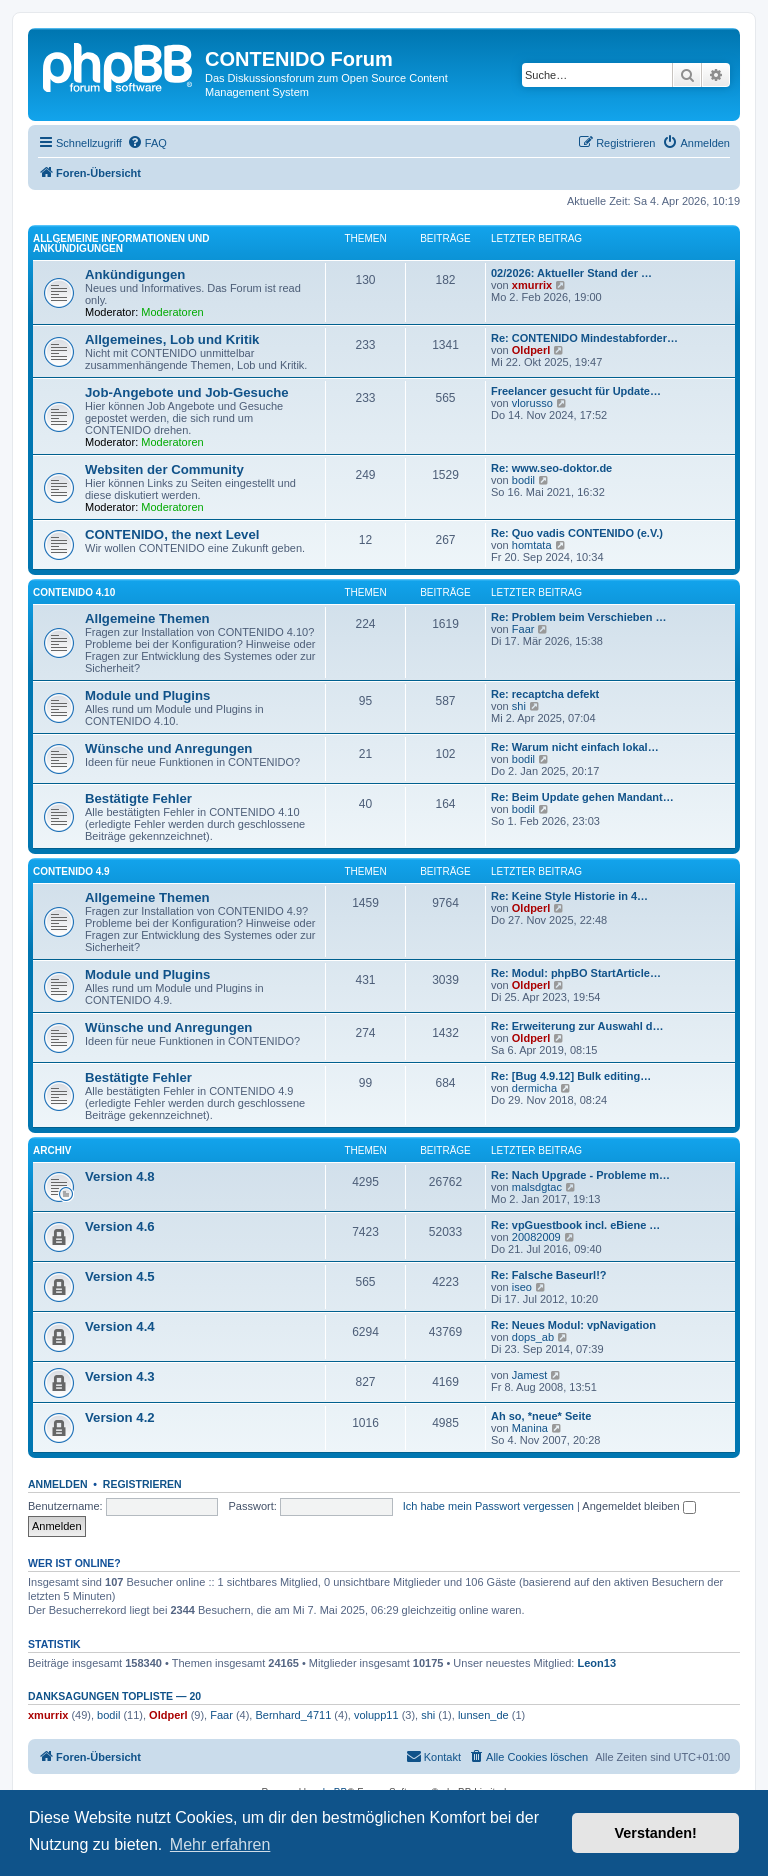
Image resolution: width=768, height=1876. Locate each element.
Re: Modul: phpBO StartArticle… (576, 973)
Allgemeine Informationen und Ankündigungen (121, 243)
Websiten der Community (164, 469)
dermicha (534, 1088)
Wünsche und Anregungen (168, 748)
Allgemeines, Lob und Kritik (172, 339)
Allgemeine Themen (147, 618)
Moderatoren (172, 312)
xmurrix (532, 285)
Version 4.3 (120, 1376)
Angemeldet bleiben (638, 1506)
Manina (530, 1428)
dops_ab (533, 1337)
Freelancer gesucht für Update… (576, 391)
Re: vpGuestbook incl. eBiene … (575, 1225)
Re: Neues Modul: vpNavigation (573, 1325)
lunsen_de (483, 1715)
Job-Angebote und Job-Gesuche (187, 392)
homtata (532, 545)
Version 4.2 (120, 1417)
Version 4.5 (120, 1276)
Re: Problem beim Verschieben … (578, 617)
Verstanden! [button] (656, 1833)
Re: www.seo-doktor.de (551, 468)
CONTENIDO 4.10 (74, 592)
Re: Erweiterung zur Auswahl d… (577, 1026)
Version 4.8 (120, 1176)
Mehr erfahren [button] (220, 1844)
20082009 (536, 1237)
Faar (523, 629)
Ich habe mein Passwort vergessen (488, 1506)
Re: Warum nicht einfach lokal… (575, 747)
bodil (523, 480)
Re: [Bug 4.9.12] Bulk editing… (571, 1076)
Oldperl (531, 350)
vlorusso (532, 403)
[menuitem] (147, 143)
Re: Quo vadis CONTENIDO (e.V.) (577, 533)
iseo (522, 1287)
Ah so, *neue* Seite (541, 1416)
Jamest (529, 1375)
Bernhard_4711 (293, 1715)
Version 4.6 (120, 1226)
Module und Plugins (147, 695)
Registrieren (142, 1484)
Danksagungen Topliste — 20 (114, 1696)
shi (519, 706)
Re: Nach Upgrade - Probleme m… (580, 1175)
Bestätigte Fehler (138, 798)
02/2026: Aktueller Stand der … (571, 273)
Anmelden (58, 1484)
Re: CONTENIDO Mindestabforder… (584, 338)
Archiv (52, 1150)
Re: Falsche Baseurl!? (549, 1275)
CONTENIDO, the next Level (172, 534)
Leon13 (597, 1663)
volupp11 (376, 1715)
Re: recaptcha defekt (545, 694)
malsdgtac (537, 1187)
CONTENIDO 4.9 (71, 871)
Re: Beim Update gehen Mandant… (582, 797)
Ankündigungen (135, 274)
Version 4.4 (120, 1326)
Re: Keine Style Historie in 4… (569, 896)
